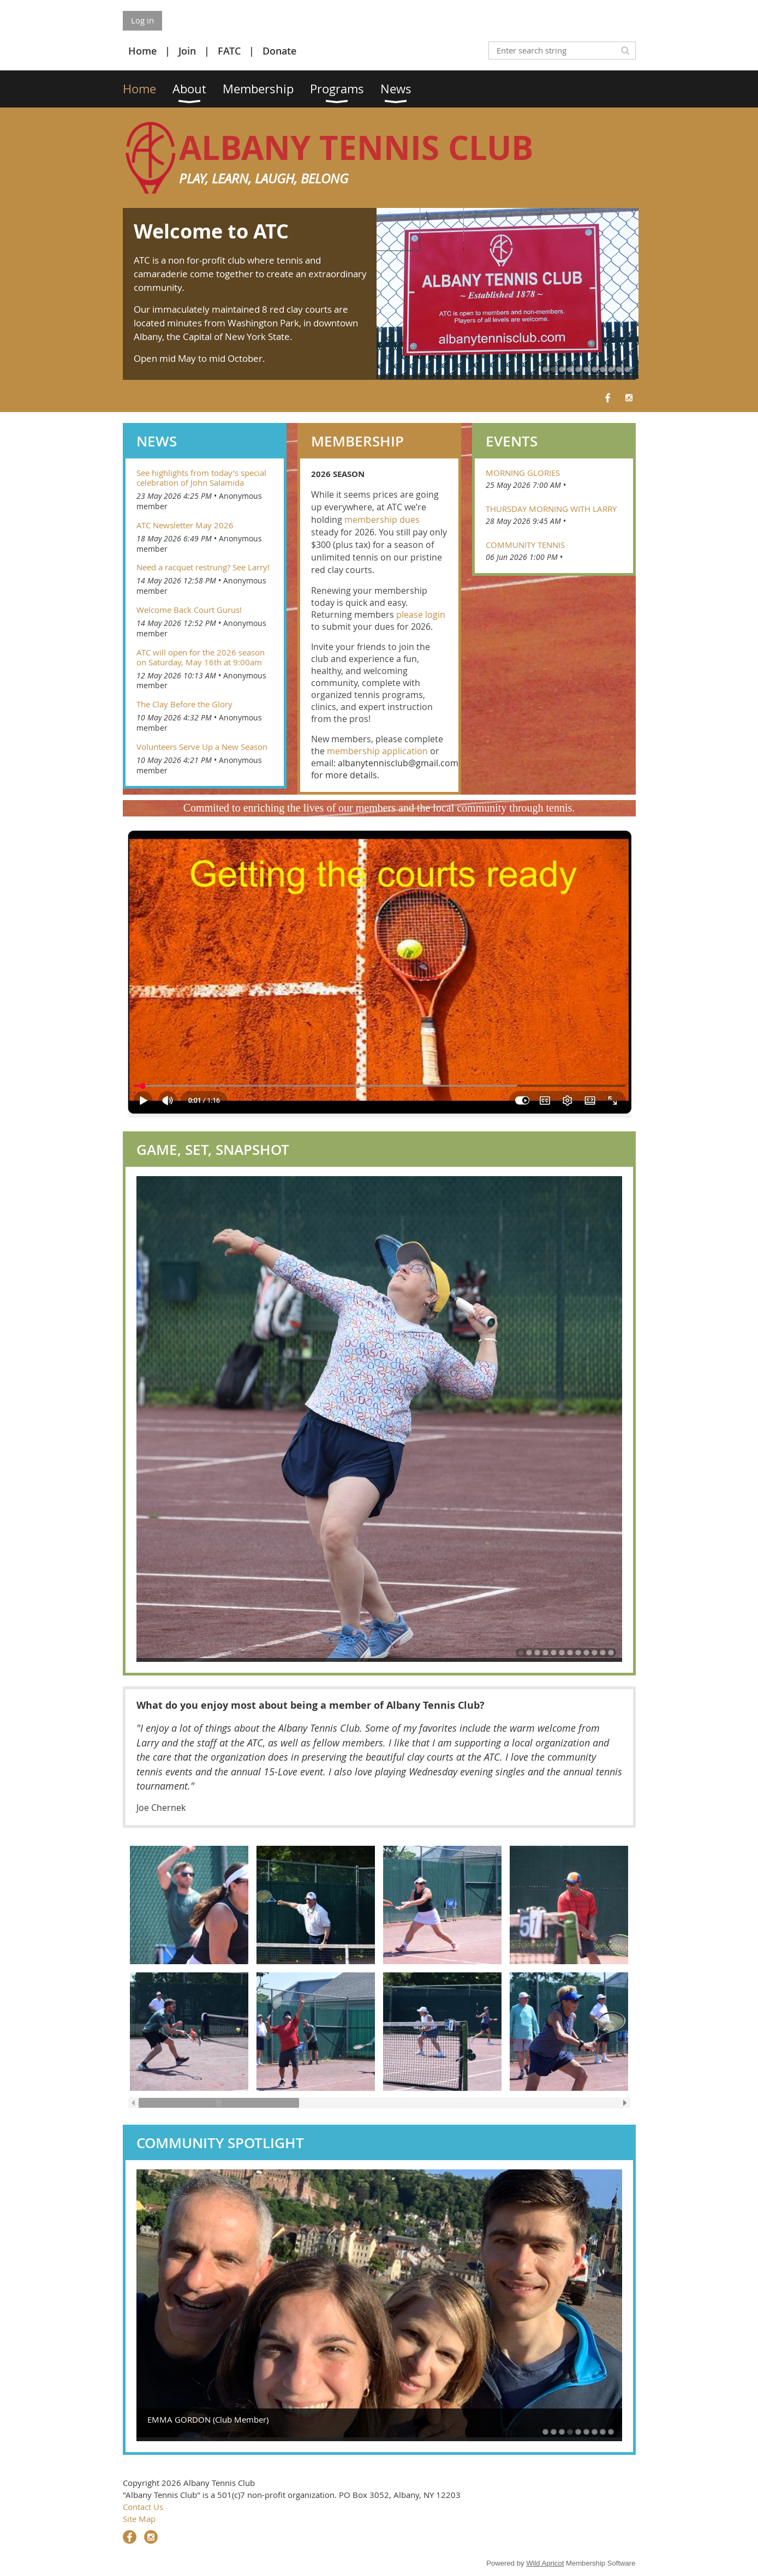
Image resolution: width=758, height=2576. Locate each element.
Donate (279, 50)
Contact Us (143, 2506)
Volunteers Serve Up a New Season (201, 746)
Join (187, 50)
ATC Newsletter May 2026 (185, 525)
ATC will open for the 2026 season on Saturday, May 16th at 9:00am (200, 657)
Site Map (139, 2518)
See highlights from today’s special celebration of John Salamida (201, 477)
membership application (377, 751)
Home (142, 50)
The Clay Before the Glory (184, 704)
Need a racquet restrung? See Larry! (203, 567)
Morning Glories (523, 472)
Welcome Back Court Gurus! (189, 609)
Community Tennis (525, 544)
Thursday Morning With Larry (551, 508)
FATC (229, 50)
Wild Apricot (545, 2563)
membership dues (382, 520)
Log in (142, 20)
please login (420, 615)
